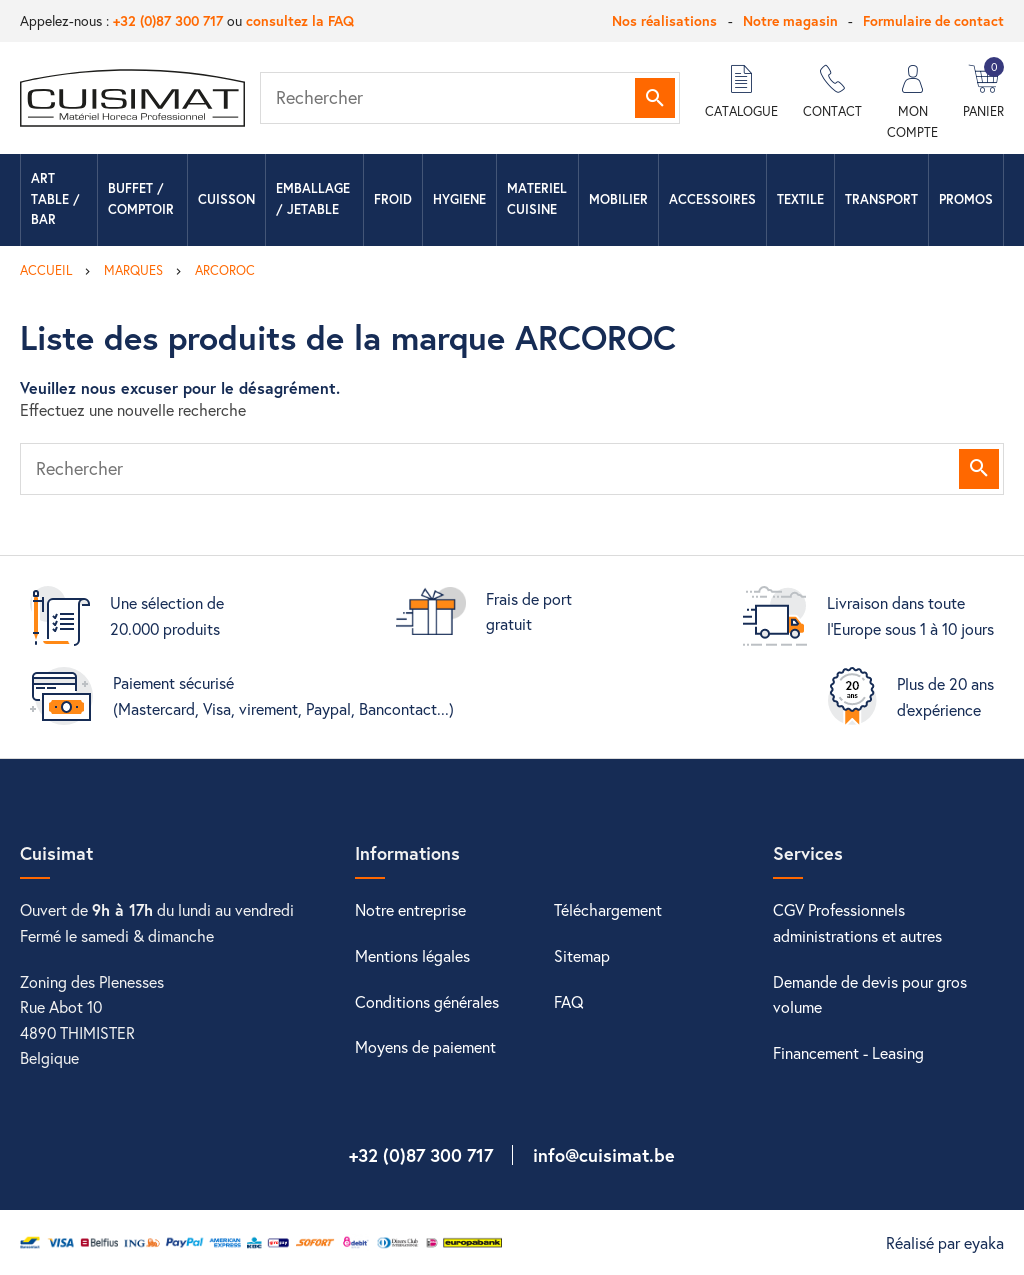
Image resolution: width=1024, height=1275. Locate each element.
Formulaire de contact (933, 20)
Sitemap (582, 955)
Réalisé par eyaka (945, 1242)
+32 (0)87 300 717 (168, 20)
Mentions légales (412, 955)
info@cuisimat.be (604, 1155)
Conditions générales (427, 1001)
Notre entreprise (410, 909)
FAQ (569, 1001)
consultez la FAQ (300, 20)
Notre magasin (790, 20)
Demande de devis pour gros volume (870, 994)
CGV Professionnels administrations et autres (857, 922)
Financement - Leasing (848, 1052)
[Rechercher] (470, 98)
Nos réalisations (664, 20)
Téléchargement (608, 909)
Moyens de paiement (425, 1046)
